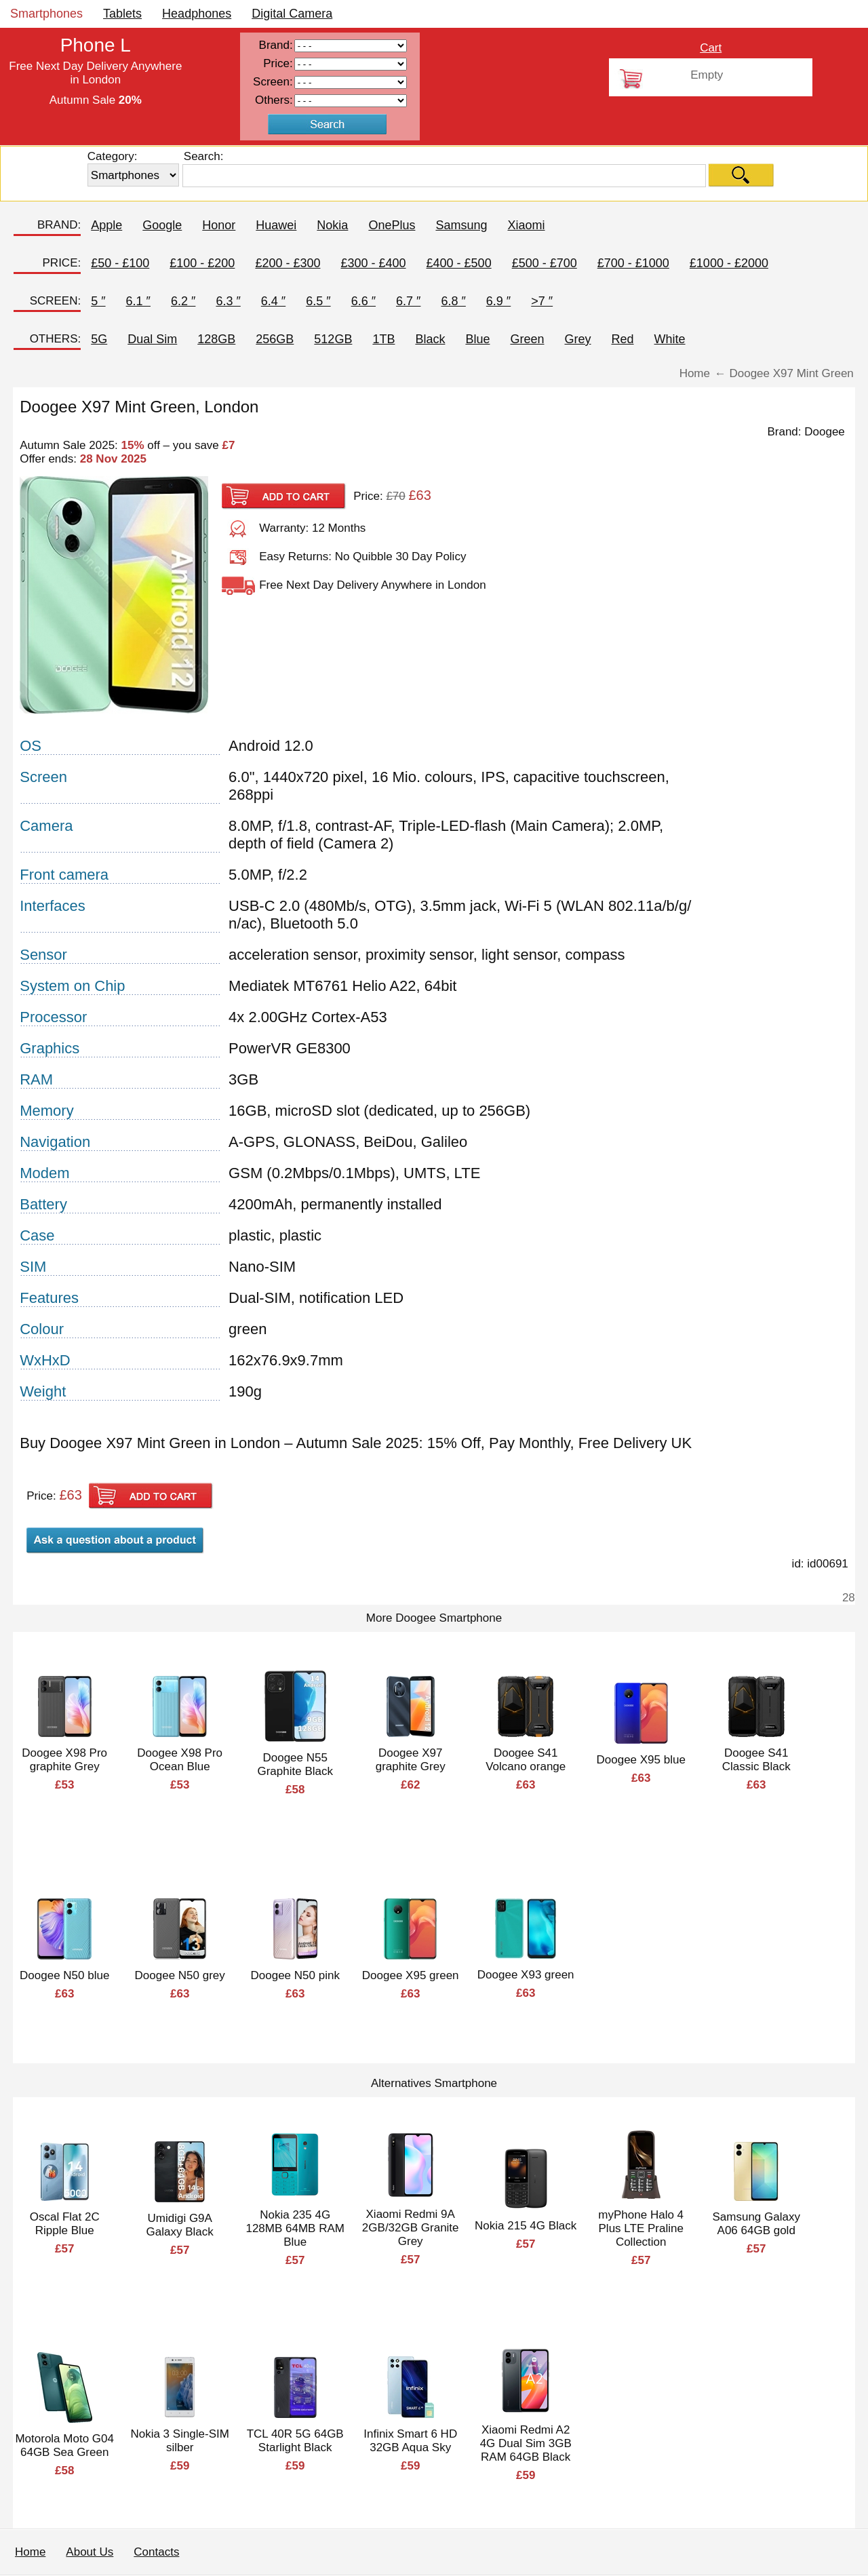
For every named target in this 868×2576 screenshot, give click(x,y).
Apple (106, 225)
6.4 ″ (273, 301)
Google (162, 225)
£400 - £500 (459, 263)
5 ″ (98, 301)
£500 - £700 (544, 263)
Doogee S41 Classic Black (756, 1759)
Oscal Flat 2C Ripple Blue (65, 2223)
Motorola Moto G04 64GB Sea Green (64, 2445)
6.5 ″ (318, 301)
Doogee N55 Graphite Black (295, 1764)
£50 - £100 (120, 263)
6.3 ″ (228, 301)
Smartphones (46, 13)
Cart (711, 47)
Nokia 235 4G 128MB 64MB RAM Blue (294, 2228)
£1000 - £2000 (729, 263)
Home (30, 2551)
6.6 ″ (363, 301)
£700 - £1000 (633, 263)
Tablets (122, 13)
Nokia (332, 225)
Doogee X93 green (525, 1974)
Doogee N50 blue (64, 1975)
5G (99, 339)
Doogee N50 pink (295, 1975)
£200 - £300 (287, 263)
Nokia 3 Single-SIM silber (179, 2440)
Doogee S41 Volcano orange (526, 1759)
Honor (218, 225)
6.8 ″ (453, 301)
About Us (89, 2551)
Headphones (196, 13)
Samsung (461, 225)
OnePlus (391, 225)
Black (430, 339)
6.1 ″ (138, 301)
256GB (275, 339)
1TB (383, 339)
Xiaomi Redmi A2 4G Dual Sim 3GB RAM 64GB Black (526, 2443)
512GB (333, 339)
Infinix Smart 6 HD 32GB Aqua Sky (410, 2440)
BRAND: (59, 224)
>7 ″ (542, 301)
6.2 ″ (183, 301)
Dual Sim (152, 339)
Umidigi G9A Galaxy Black (180, 2225)
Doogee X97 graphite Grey (411, 1759)
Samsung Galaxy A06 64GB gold (756, 2223)
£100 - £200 (202, 263)
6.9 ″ (498, 301)
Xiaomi (526, 225)
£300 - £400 (373, 263)
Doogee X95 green (410, 1975)
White (670, 339)
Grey (577, 339)
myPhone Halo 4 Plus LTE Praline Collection (641, 2228)
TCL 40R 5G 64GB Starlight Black (295, 2440)
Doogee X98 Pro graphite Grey (64, 1759)
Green (527, 339)
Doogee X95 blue (641, 1759)
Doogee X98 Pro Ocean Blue (179, 1759)
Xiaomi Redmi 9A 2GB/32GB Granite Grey (410, 2228)
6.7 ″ (408, 301)
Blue (477, 339)
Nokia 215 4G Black (525, 2225)
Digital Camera (292, 13)
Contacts (156, 2551)
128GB (216, 339)
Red (623, 339)
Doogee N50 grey (180, 1975)
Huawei (276, 225)
